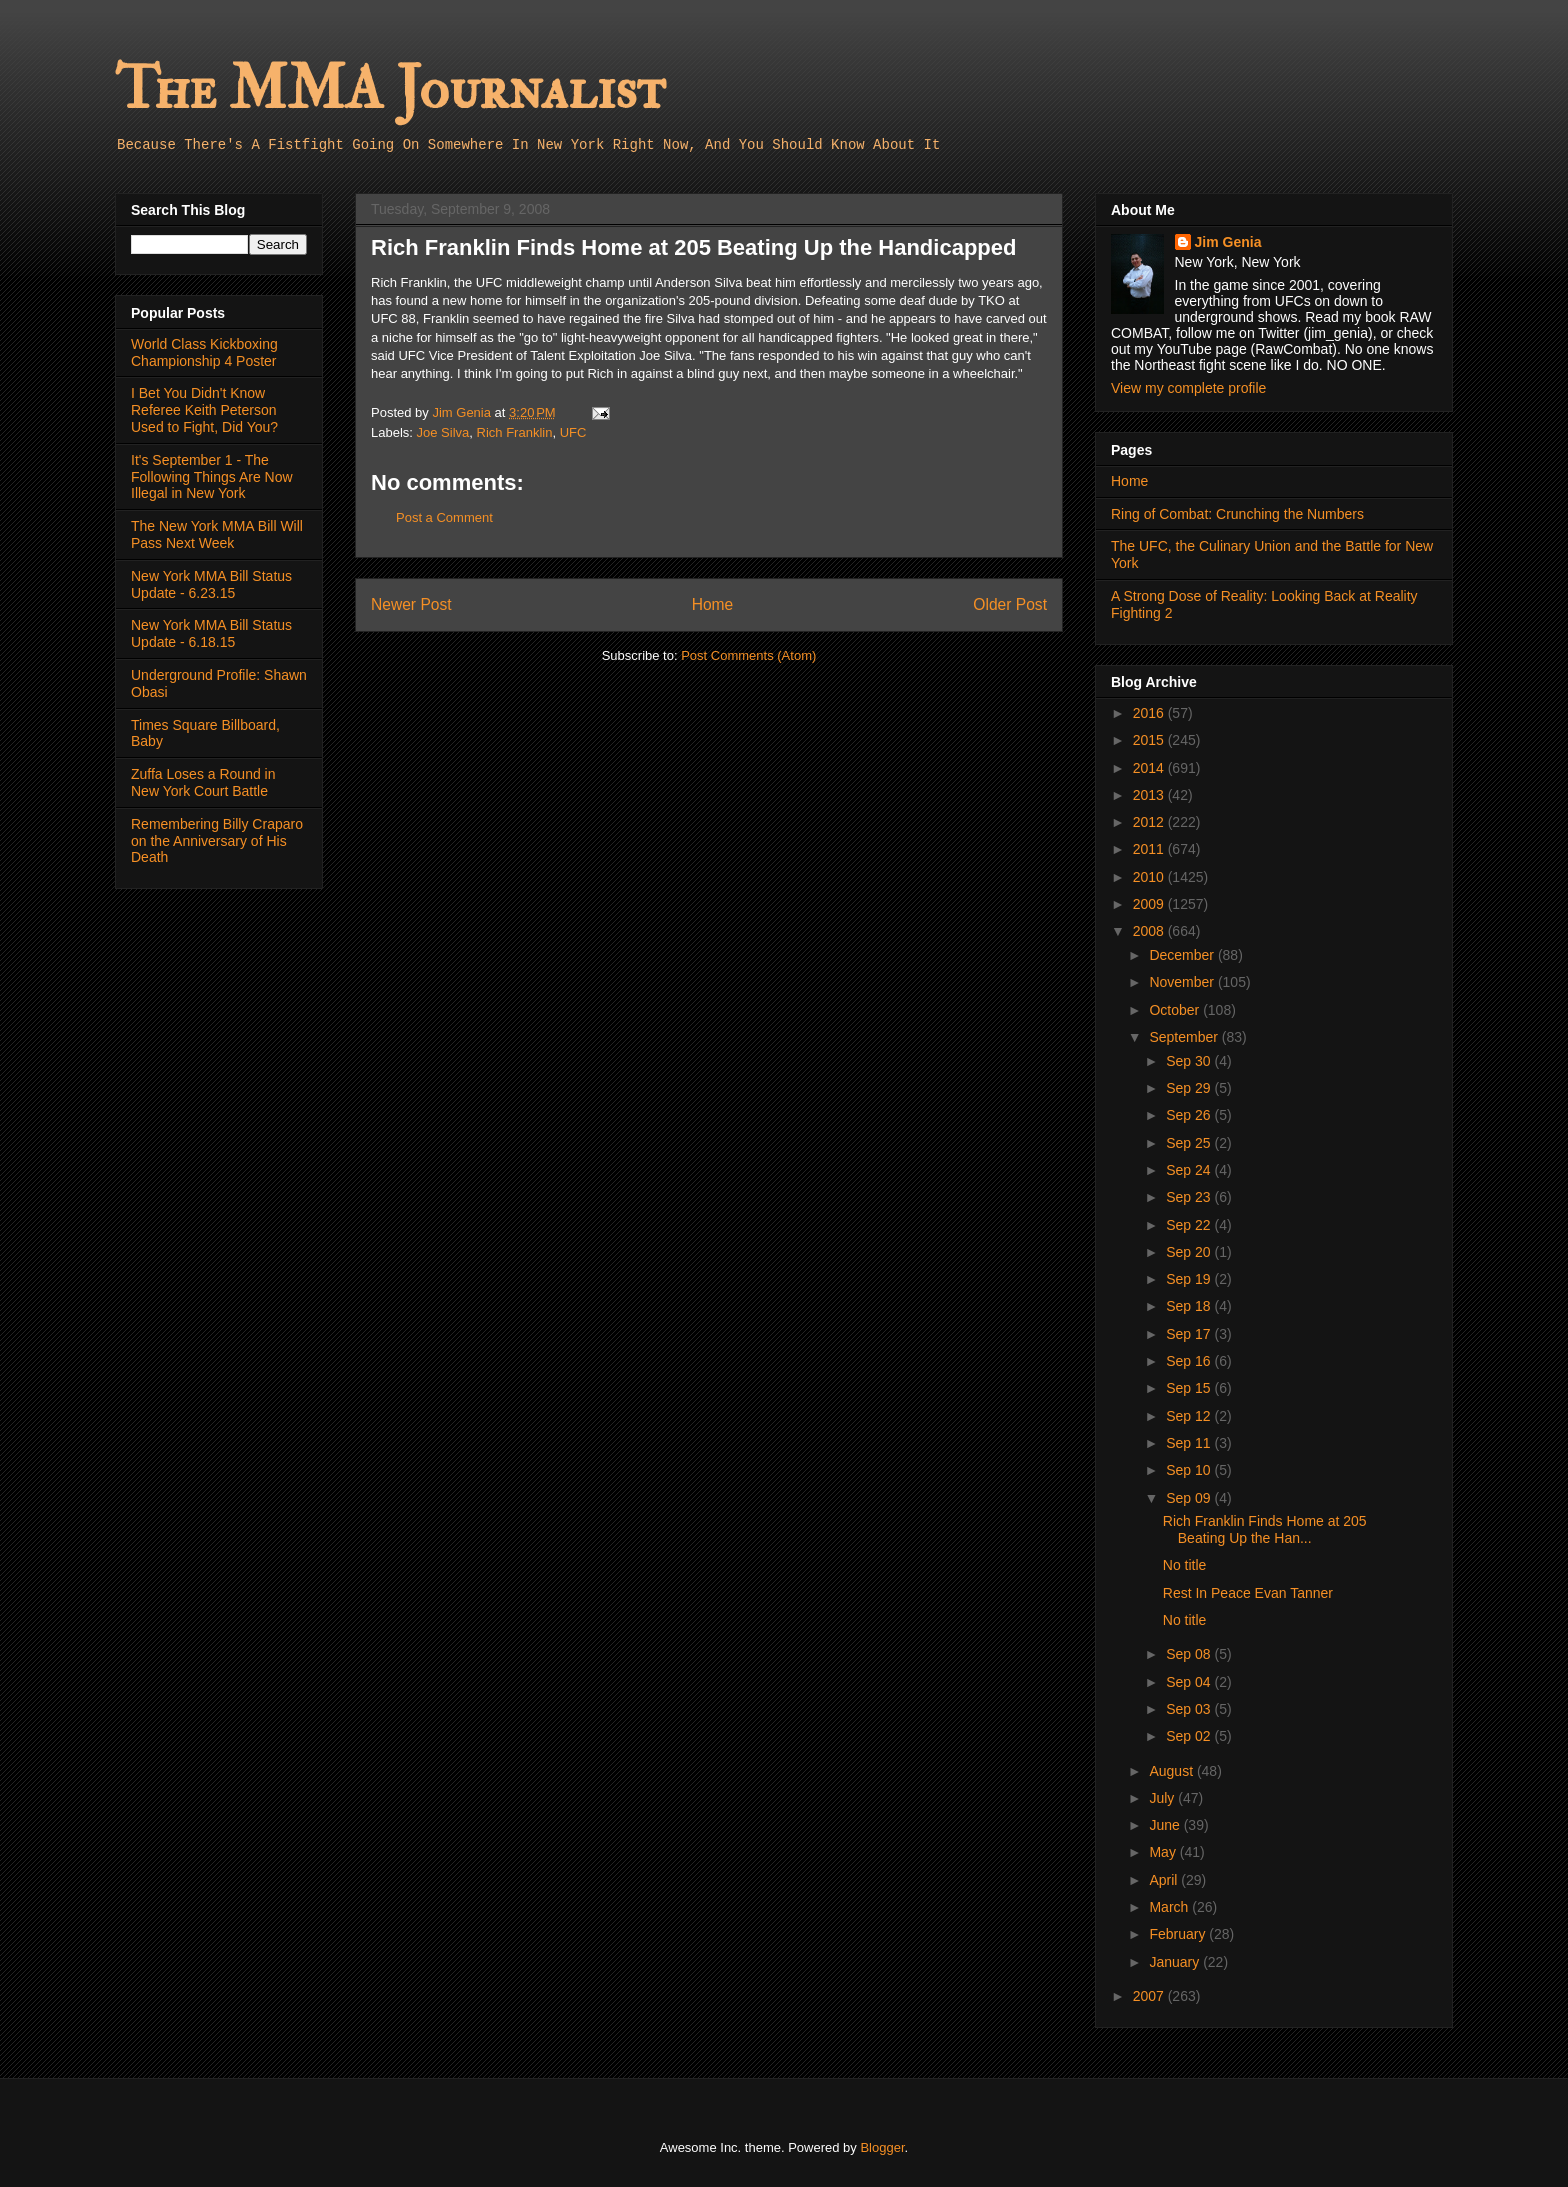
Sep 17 (1190, 1334)
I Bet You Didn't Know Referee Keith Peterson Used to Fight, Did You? (204, 410)
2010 (1150, 877)
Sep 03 (1190, 1709)
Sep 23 (1190, 1197)
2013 (1150, 795)
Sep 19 (1190, 1279)
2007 (1150, 1996)
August (1172, 1771)
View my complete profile (1188, 388)
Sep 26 (1190, 1115)
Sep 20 (1190, 1252)
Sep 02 (1190, 1736)
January (1176, 1962)
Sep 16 (1190, 1361)
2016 (1150, 713)
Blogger (882, 2147)
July (1163, 1798)
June (1166, 1825)
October (1176, 1010)
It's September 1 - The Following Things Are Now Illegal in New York (212, 477)
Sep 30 (1190, 1061)
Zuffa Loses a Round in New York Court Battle (203, 782)
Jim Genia (1228, 242)
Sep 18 (1190, 1306)
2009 (1150, 904)
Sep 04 (1190, 1682)
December (1183, 955)
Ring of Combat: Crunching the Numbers (1237, 514)
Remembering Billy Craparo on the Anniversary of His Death (217, 841)
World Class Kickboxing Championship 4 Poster (204, 352)
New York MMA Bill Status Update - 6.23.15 (211, 584)
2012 (1150, 822)
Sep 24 (1190, 1170)
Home (713, 604)
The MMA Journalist (390, 89)
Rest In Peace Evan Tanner (1248, 1593)
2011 (1150, 849)
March (1170, 1907)
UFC (573, 432)
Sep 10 (1190, 1470)
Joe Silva (443, 432)
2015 (1150, 740)
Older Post (1010, 604)
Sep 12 (1190, 1416)
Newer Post (411, 604)
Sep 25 (1190, 1143)
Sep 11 (1190, 1443)
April (1165, 1880)
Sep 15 (1190, 1388)
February (1179, 1934)
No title (1185, 1565)
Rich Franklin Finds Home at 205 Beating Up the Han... (1265, 1529)
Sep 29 (1190, 1088)
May (1164, 1852)
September (1185, 1037)
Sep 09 (1190, 1498)
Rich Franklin (515, 432)
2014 (1150, 768)
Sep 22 (1190, 1225)
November (1183, 982)
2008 (1150, 931)
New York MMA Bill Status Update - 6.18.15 (211, 633)
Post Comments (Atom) (748, 655)
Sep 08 (1190, 1654)
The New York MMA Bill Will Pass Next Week (217, 534)
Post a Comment (444, 517)
